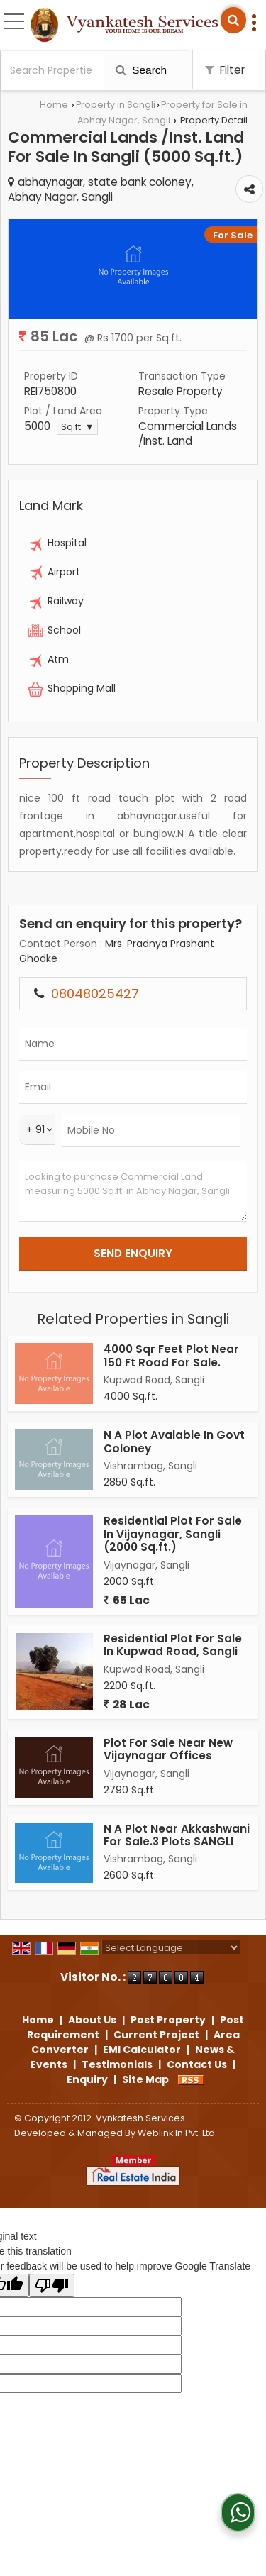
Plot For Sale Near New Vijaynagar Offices (168, 1749)
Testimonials (117, 2064)
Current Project (156, 2035)
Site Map (145, 2079)
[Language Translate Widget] (170, 1948)
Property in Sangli (115, 105)
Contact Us (197, 2064)
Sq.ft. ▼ (77, 427)
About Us (92, 2020)
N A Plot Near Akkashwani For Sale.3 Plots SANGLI (177, 1835)
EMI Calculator (142, 2049)
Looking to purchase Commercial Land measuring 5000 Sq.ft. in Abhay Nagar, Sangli (133, 1191)
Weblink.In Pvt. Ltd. (177, 2133)
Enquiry (87, 2079)
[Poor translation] (51, 2285)
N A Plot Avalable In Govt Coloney (174, 1441)
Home (54, 105)
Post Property (168, 2020)
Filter (225, 69)
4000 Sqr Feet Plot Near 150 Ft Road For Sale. (171, 1355)
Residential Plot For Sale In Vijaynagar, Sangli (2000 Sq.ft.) (173, 1533)
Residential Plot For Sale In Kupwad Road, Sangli (173, 1645)
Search (141, 70)
